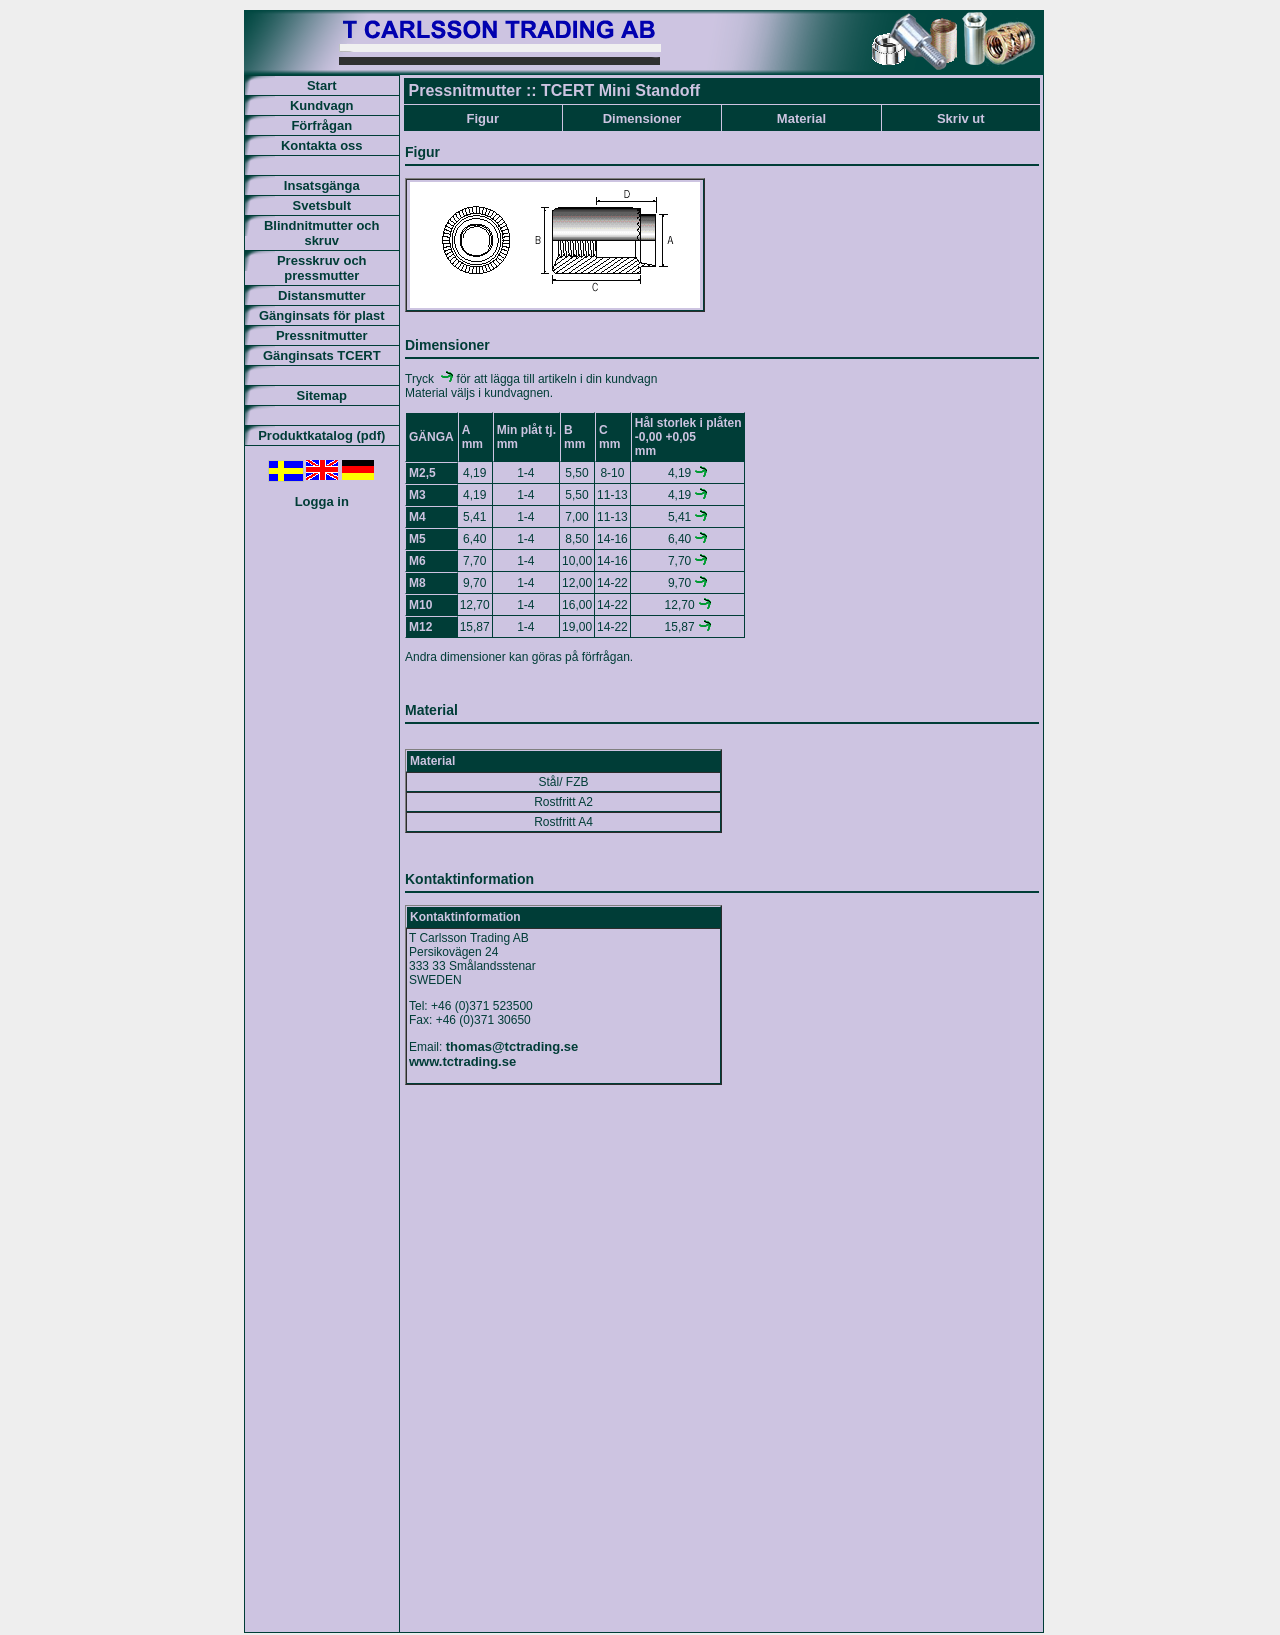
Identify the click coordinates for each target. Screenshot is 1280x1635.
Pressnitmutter (322, 335)
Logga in (322, 501)
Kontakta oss (322, 145)
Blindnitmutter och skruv (322, 233)
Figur (482, 118)
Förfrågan (321, 125)
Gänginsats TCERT (322, 355)
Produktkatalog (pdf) (321, 435)
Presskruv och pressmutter (322, 268)
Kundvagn (322, 105)
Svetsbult (322, 205)
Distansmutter (321, 295)
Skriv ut (961, 118)
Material (801, 118)
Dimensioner (642, 118)
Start (322, 85)
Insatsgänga (322, 185)
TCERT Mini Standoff (620, 90)
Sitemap (321, 395)
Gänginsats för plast (322, 315)
